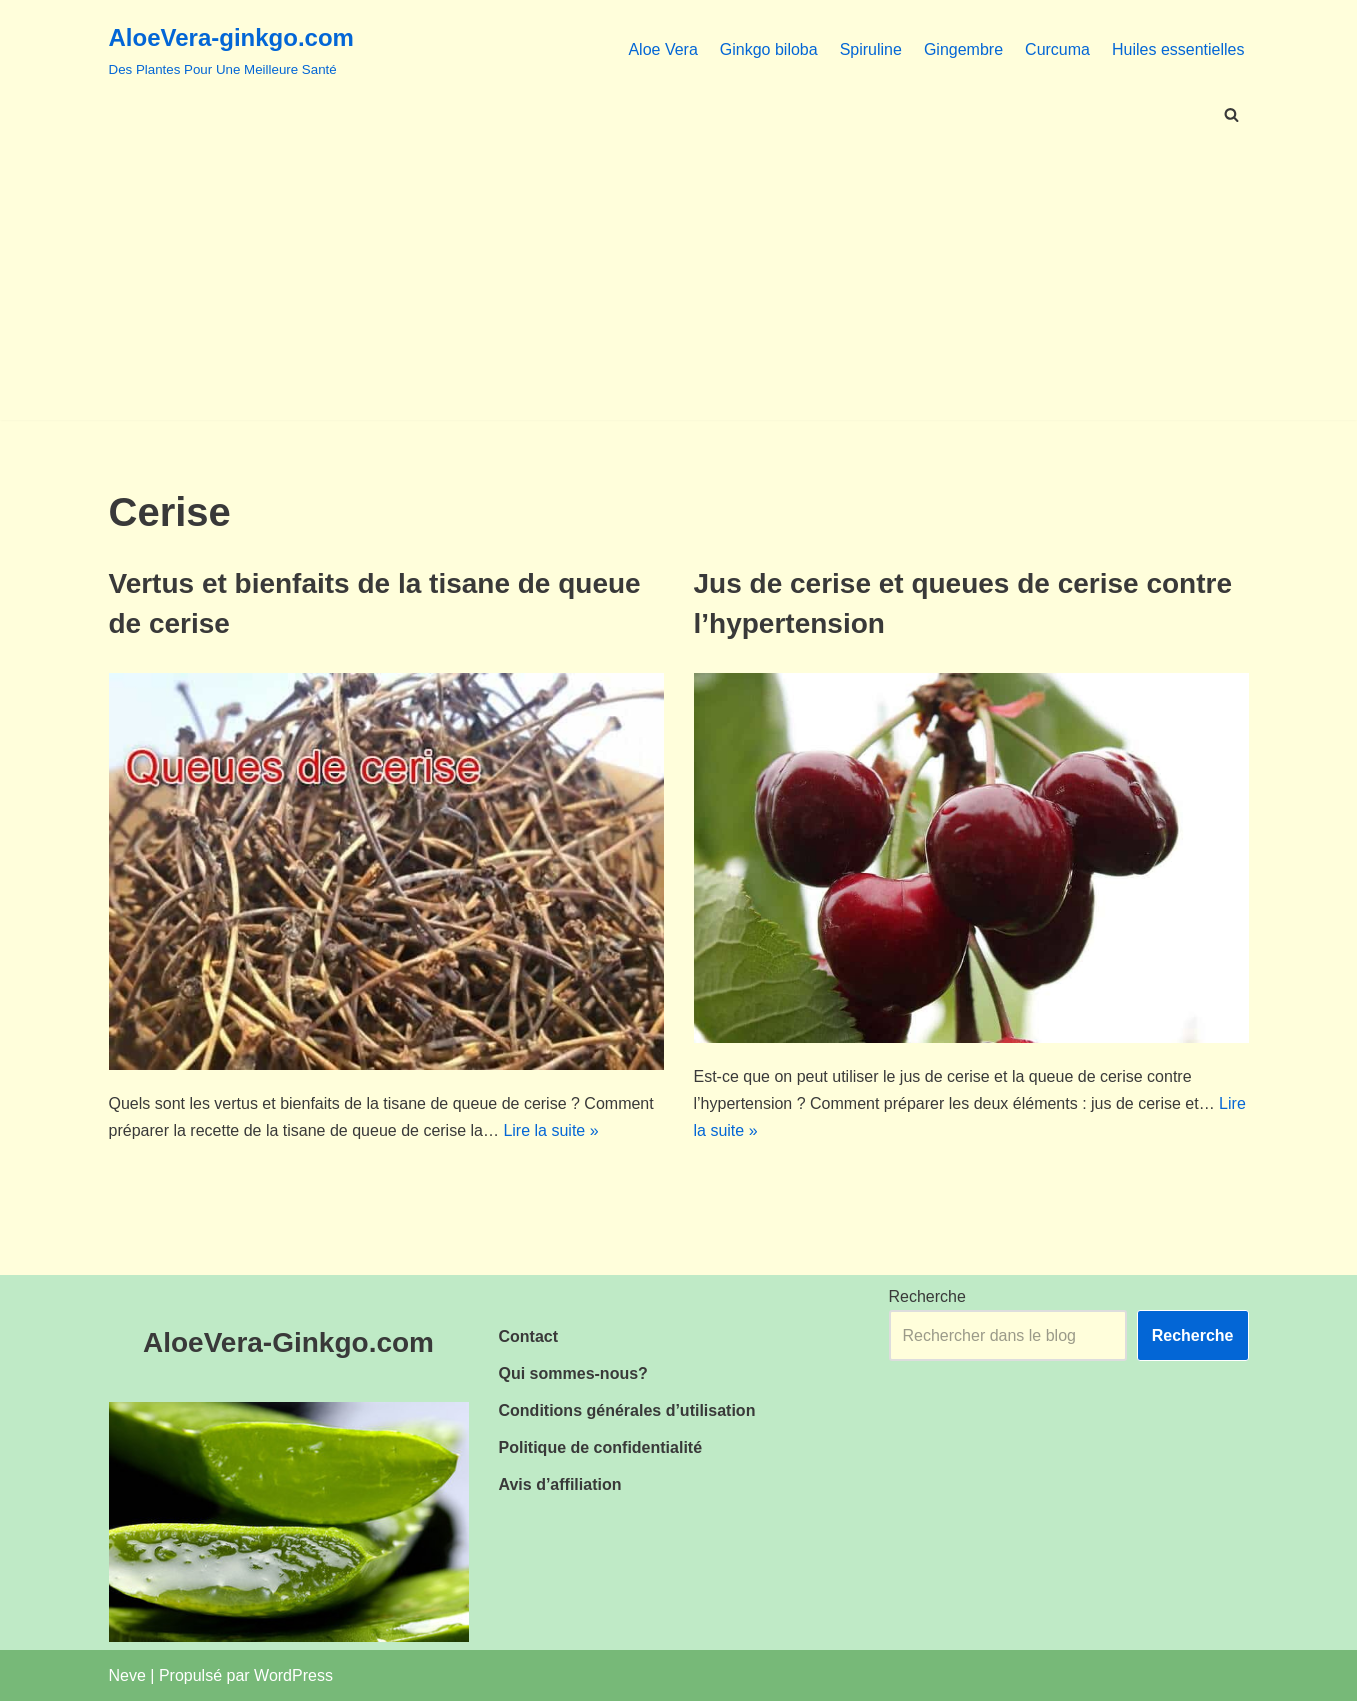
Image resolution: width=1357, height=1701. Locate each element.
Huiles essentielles (1178, 49)
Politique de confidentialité (601, 1447)
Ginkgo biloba (769, 49)
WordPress (293, 1675)
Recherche (927, 1296)
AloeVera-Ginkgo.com (288, 1342)
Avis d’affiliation (560, 1484)
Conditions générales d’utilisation (627, 1410)
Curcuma (1057, 49)
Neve (127, 1675)
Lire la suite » (550, 1130)
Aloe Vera (662, 49)
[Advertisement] (679, 280)
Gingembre (963, 49)
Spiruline (871, 49)
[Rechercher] (1231, 114)
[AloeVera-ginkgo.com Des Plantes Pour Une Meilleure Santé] (231, 49)
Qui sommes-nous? (573, 1373)
